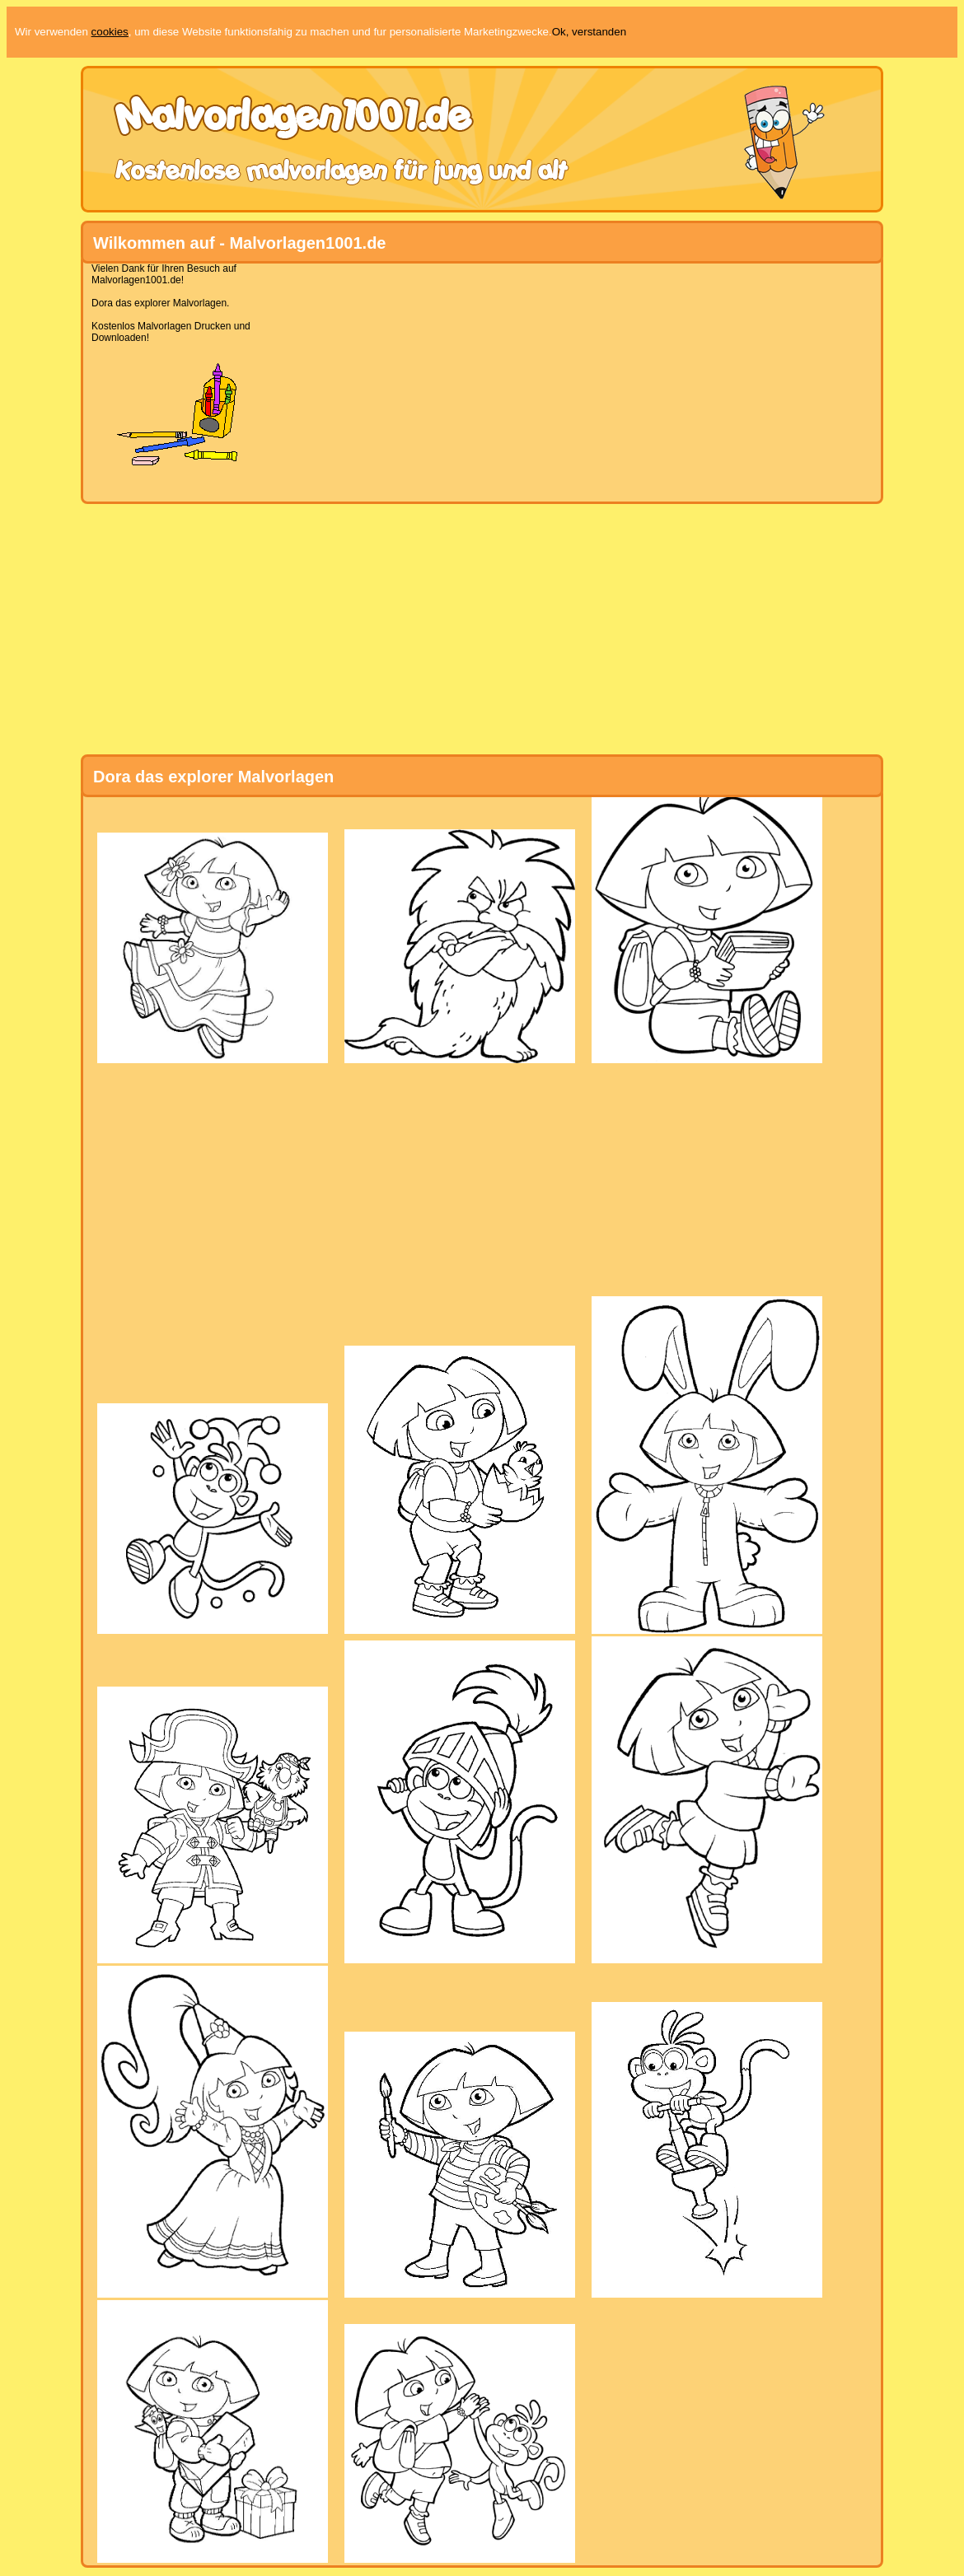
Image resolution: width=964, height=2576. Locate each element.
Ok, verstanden (589, 32)
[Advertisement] (475, 378)
